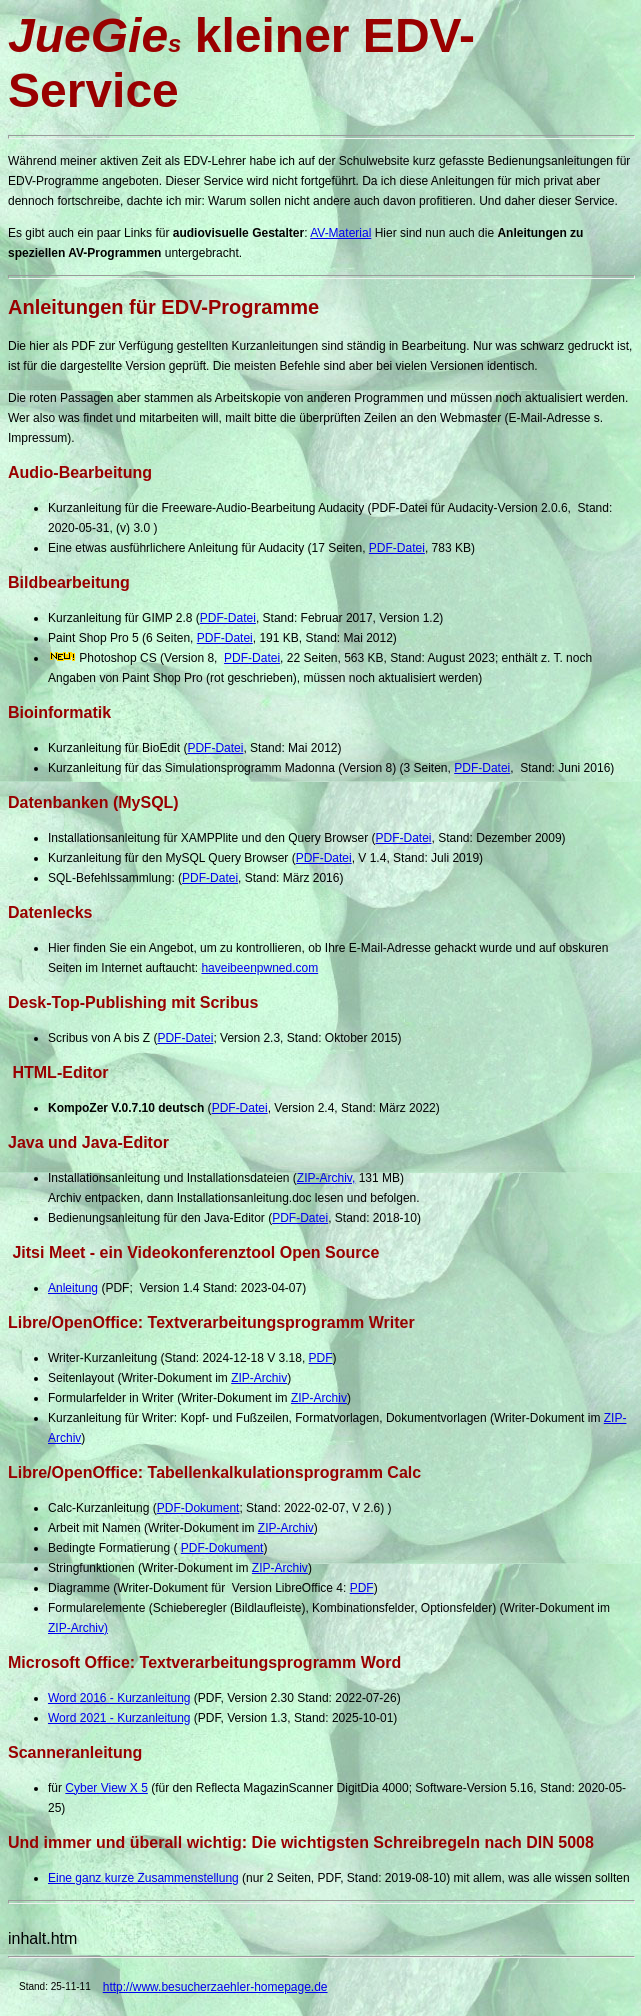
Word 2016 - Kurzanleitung (119, 1698)
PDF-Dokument (198, 1508)
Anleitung (73, 1288)
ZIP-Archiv (259, 1378)
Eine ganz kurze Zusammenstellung (143, 1878)
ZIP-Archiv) (78, 1628)
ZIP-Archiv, (326, 1178)
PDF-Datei (397, 548)
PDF (321, 1358)
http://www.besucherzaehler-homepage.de (215, 1987)
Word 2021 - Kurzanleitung (119, 1718)
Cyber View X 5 (106, 1788)
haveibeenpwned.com (259, 968)
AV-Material (340, 233)
